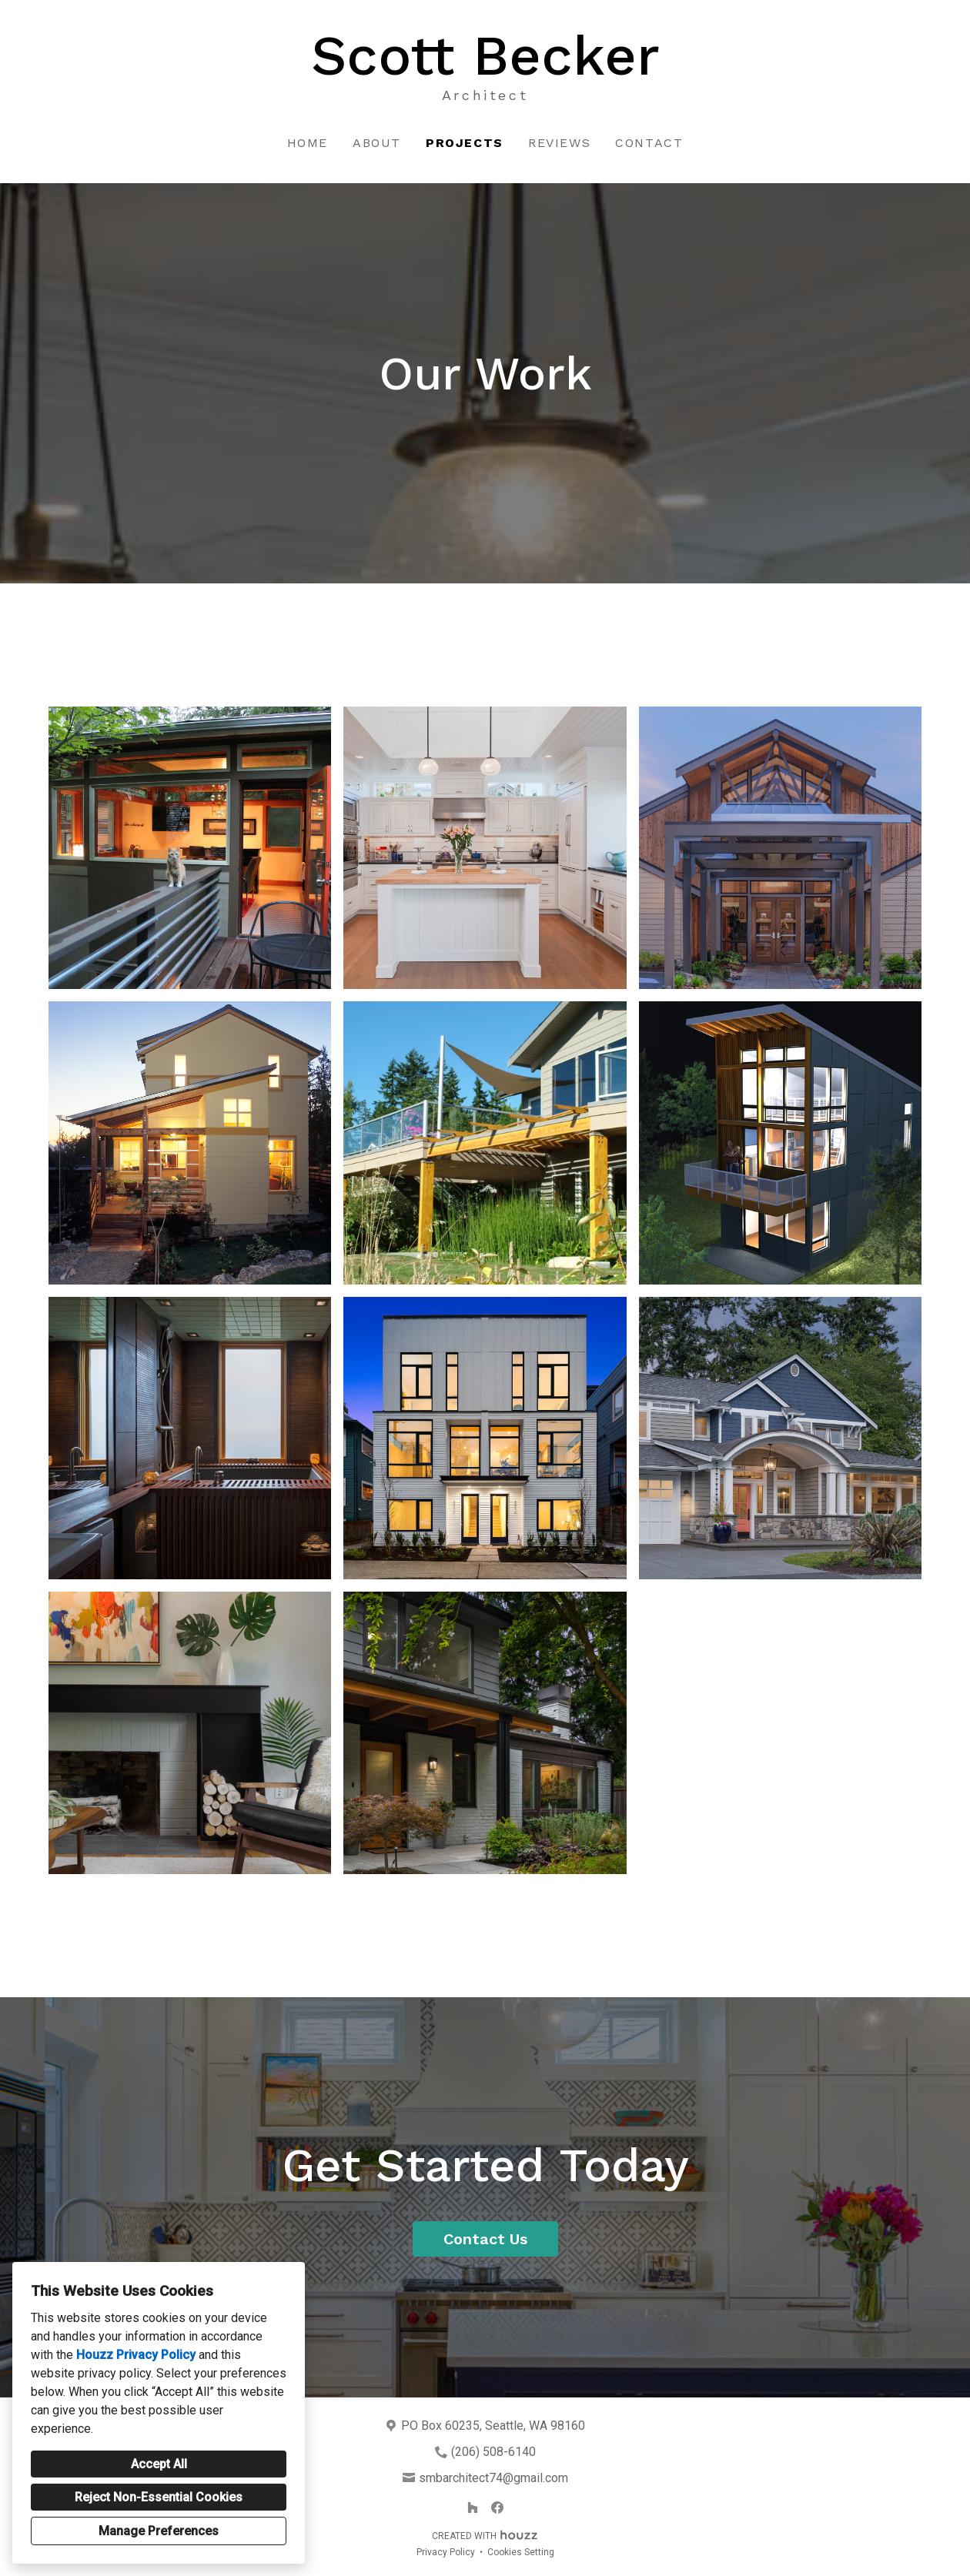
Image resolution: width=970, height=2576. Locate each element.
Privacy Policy (445, 2552)
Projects (464, 142)
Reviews (559, 142)
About (377, 142)
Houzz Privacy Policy (136, 2354)
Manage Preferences (159, 2531)
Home (307, 142)
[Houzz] (473, 2507)
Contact (649, 142)
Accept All (159, 2464)
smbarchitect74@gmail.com (493, 2478)
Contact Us (485, 2239)
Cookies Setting (520, 2552)
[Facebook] (497, 2507)
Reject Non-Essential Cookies (158, 2497)
